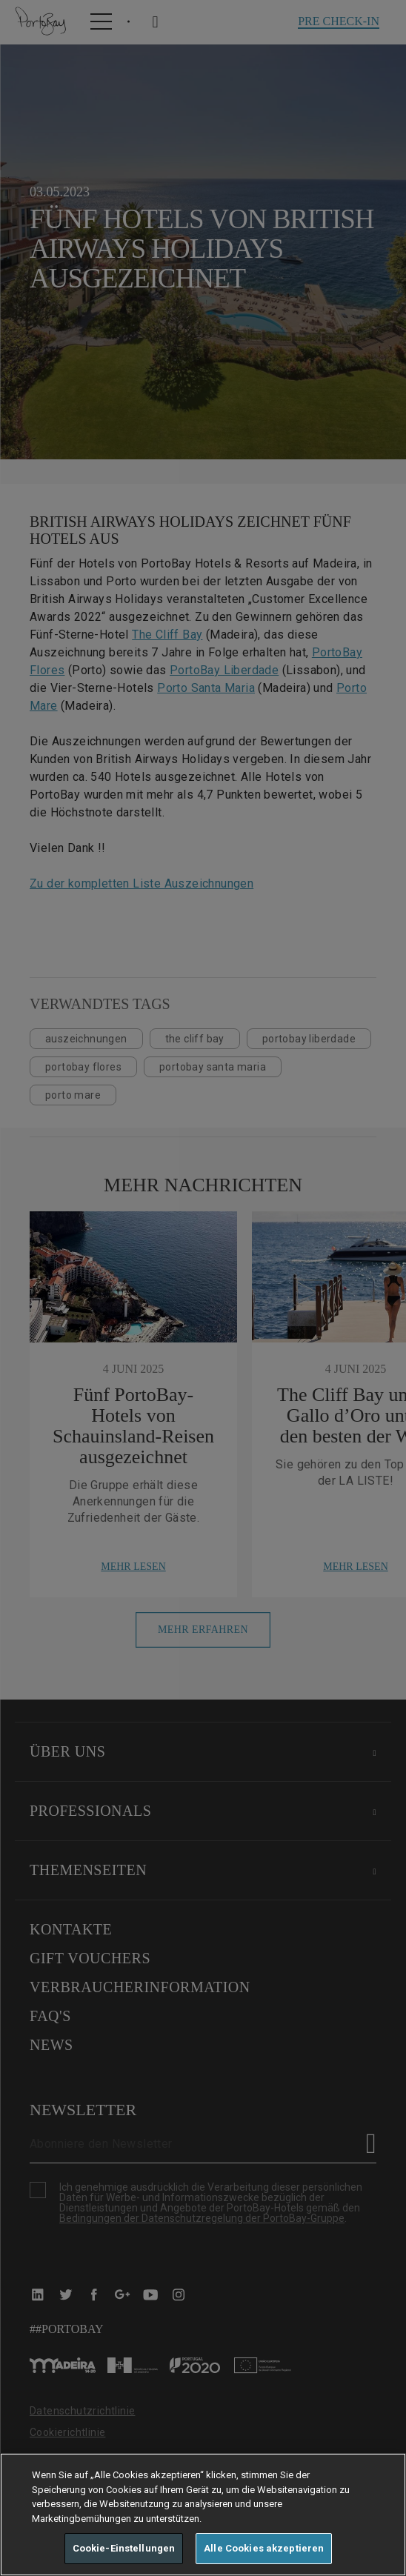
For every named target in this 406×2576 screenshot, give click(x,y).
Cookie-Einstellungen (124, 2548)
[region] (203, 2514)
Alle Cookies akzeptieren (264, 2548)
